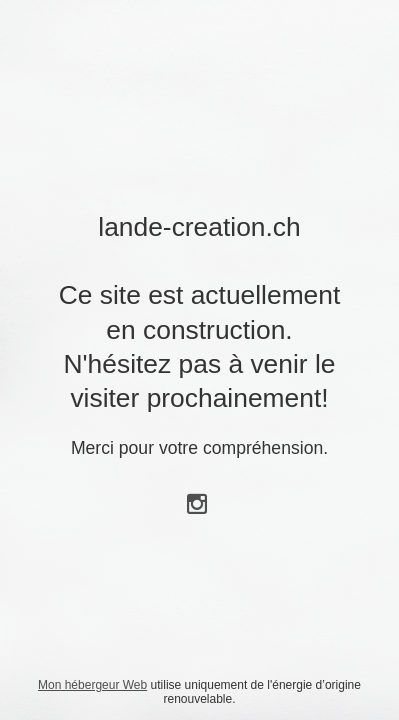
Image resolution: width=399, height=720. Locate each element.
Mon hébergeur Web (92, 685)
